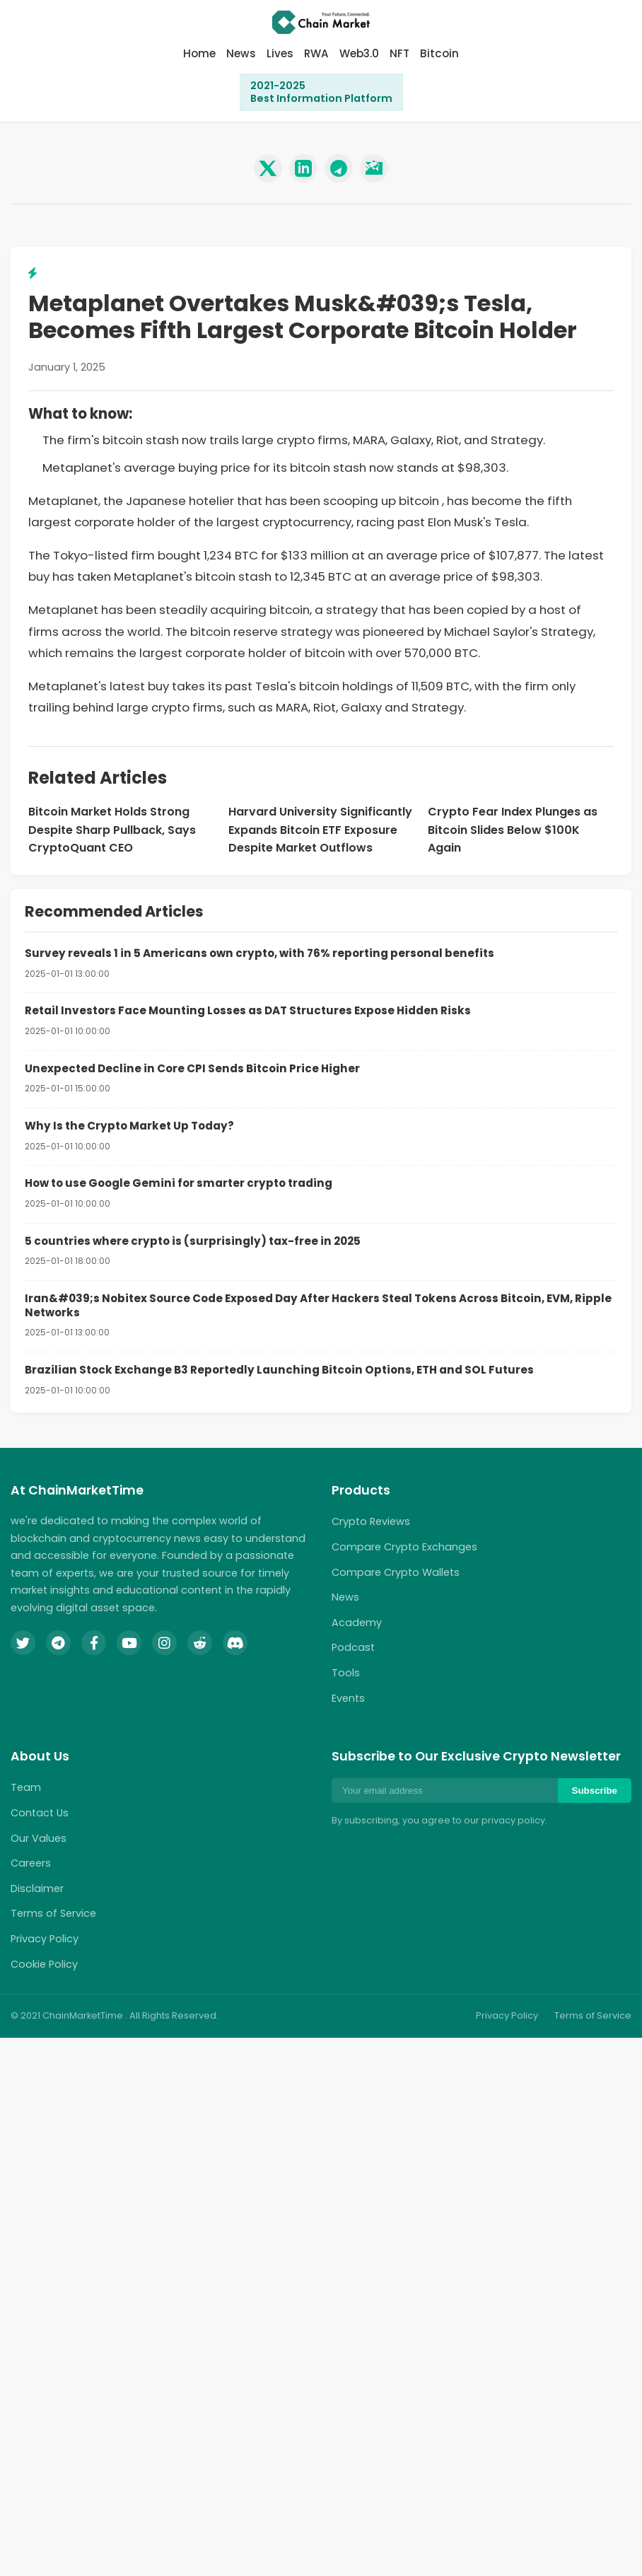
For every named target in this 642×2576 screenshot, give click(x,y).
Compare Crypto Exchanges (404, 1547)
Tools (346, 1673)
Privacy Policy (44, 1939)
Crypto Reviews (371, 1521)
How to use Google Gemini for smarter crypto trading (178, 1183)
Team (26, 1787)
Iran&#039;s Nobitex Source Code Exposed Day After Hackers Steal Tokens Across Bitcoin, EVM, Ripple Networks (318, 1305)
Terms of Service (53, 1913)
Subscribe (594, 1790)
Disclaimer (37, 1888)
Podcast (353, 1647)
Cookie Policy (44, 1964)
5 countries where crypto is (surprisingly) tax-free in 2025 (193, 1241)
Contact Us (40, 1813)
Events (348, 1698)
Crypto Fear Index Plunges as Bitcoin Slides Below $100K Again (512, 829)
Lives (280, 53)
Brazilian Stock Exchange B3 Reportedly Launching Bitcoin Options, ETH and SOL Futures (279, 1369)
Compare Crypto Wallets (396, 1572)
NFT (399, 53)
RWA (316, 53)
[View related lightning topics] (32, 273)
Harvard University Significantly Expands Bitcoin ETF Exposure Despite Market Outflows (320, 829)
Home (199, 53)
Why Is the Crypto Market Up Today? (129, 1125)
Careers (31, 1863)
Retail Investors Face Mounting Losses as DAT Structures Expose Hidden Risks (248, 1010)
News (241, 53)
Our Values (38, 1838)
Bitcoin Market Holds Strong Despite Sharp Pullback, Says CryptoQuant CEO (112, 829)
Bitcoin (439, 53)
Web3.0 (359, 53)
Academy (357, 1622)
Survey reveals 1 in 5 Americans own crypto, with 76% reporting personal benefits (259, 953)
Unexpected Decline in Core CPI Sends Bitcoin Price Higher (192, 1068)
